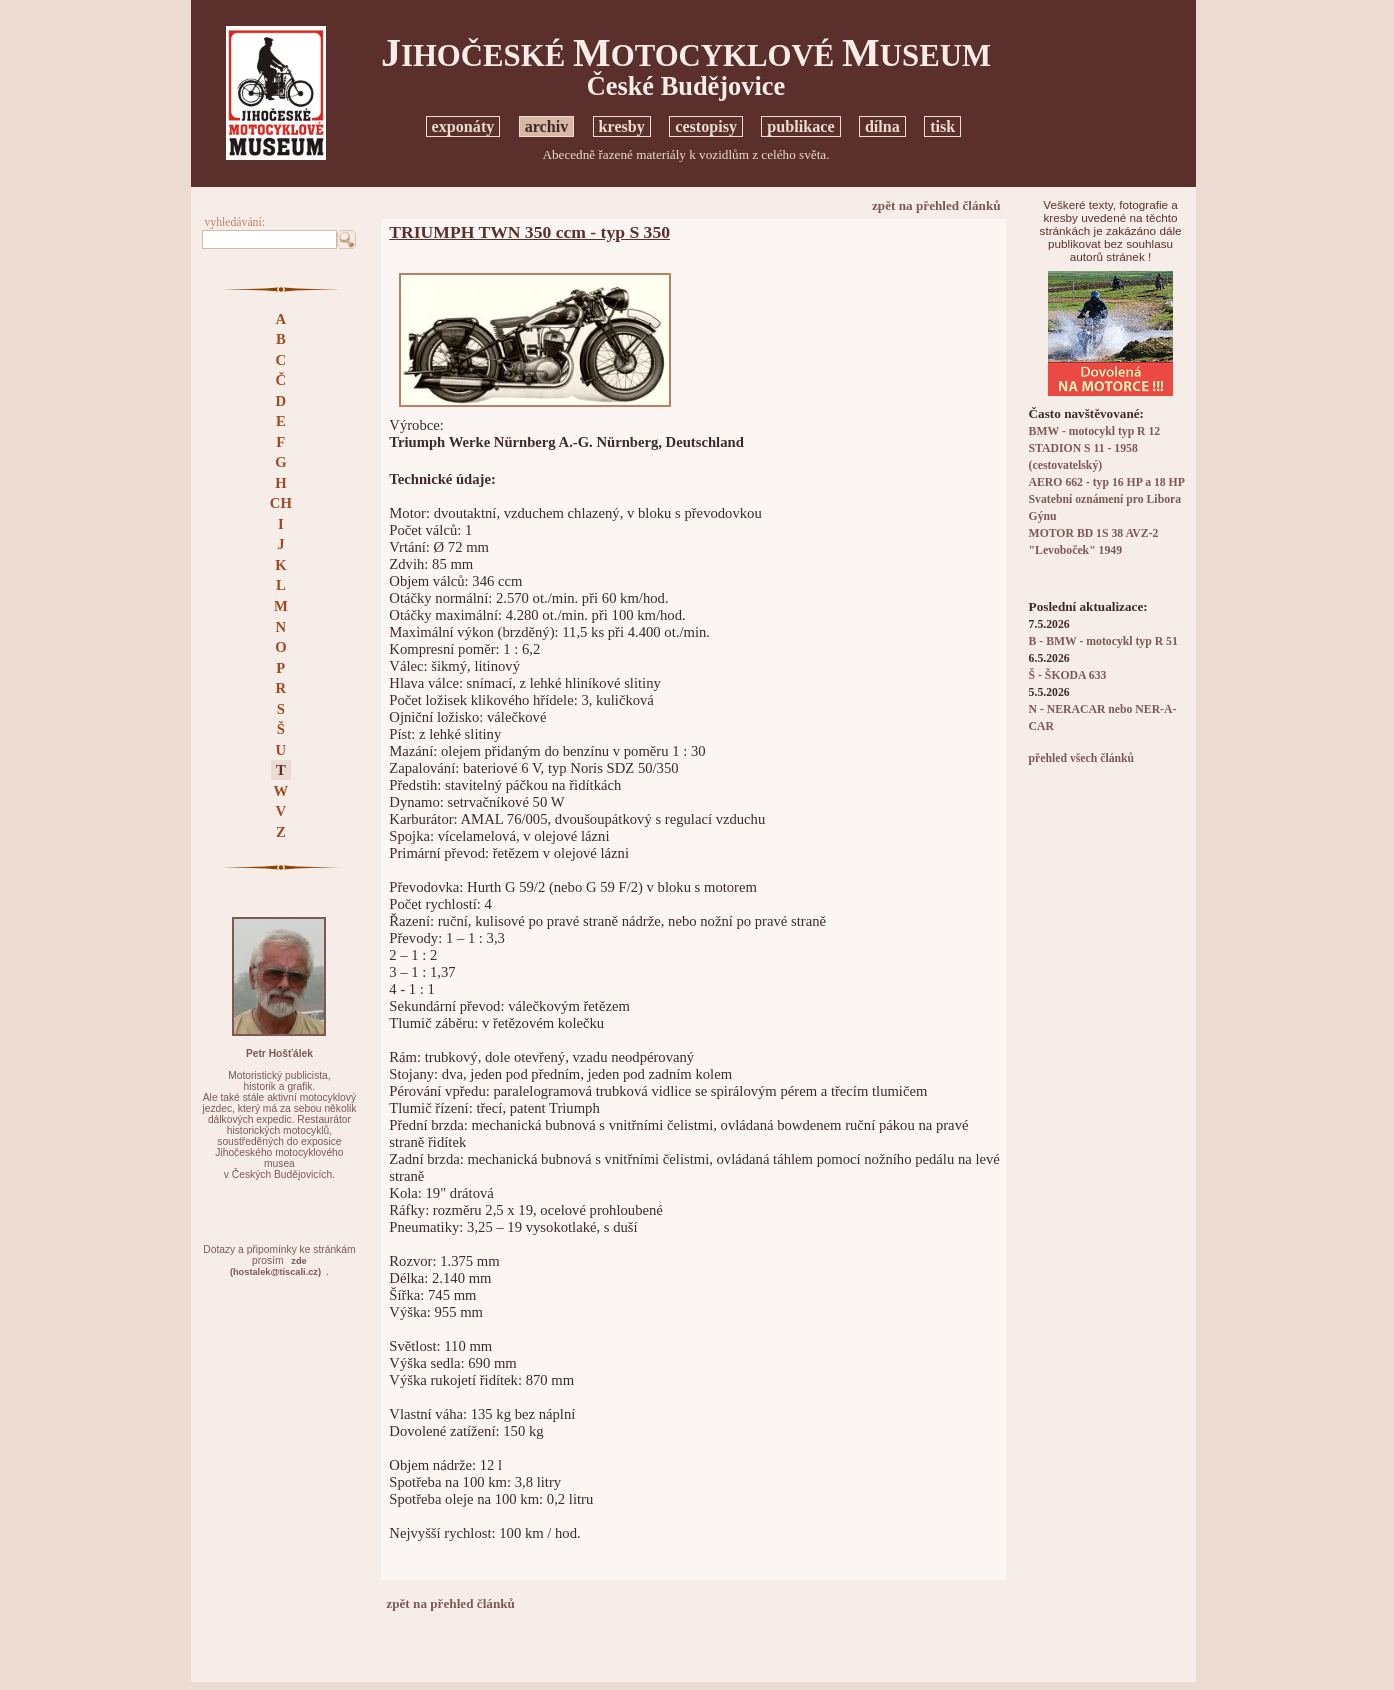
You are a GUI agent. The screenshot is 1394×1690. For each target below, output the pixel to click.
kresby (622, 126)
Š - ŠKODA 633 (1068, 675)
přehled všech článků (1081, 758)
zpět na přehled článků (936, 205)
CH (281, 503)
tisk (942, 126)
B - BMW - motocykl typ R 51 (1103, 641)
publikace (800, 126)
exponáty (463, 126)
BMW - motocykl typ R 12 (1095, 431)
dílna (882, 126)
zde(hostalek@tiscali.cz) (275, 1266)
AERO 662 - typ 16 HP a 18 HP (1107, 482)
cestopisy (706, 126)
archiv (547, 126)
